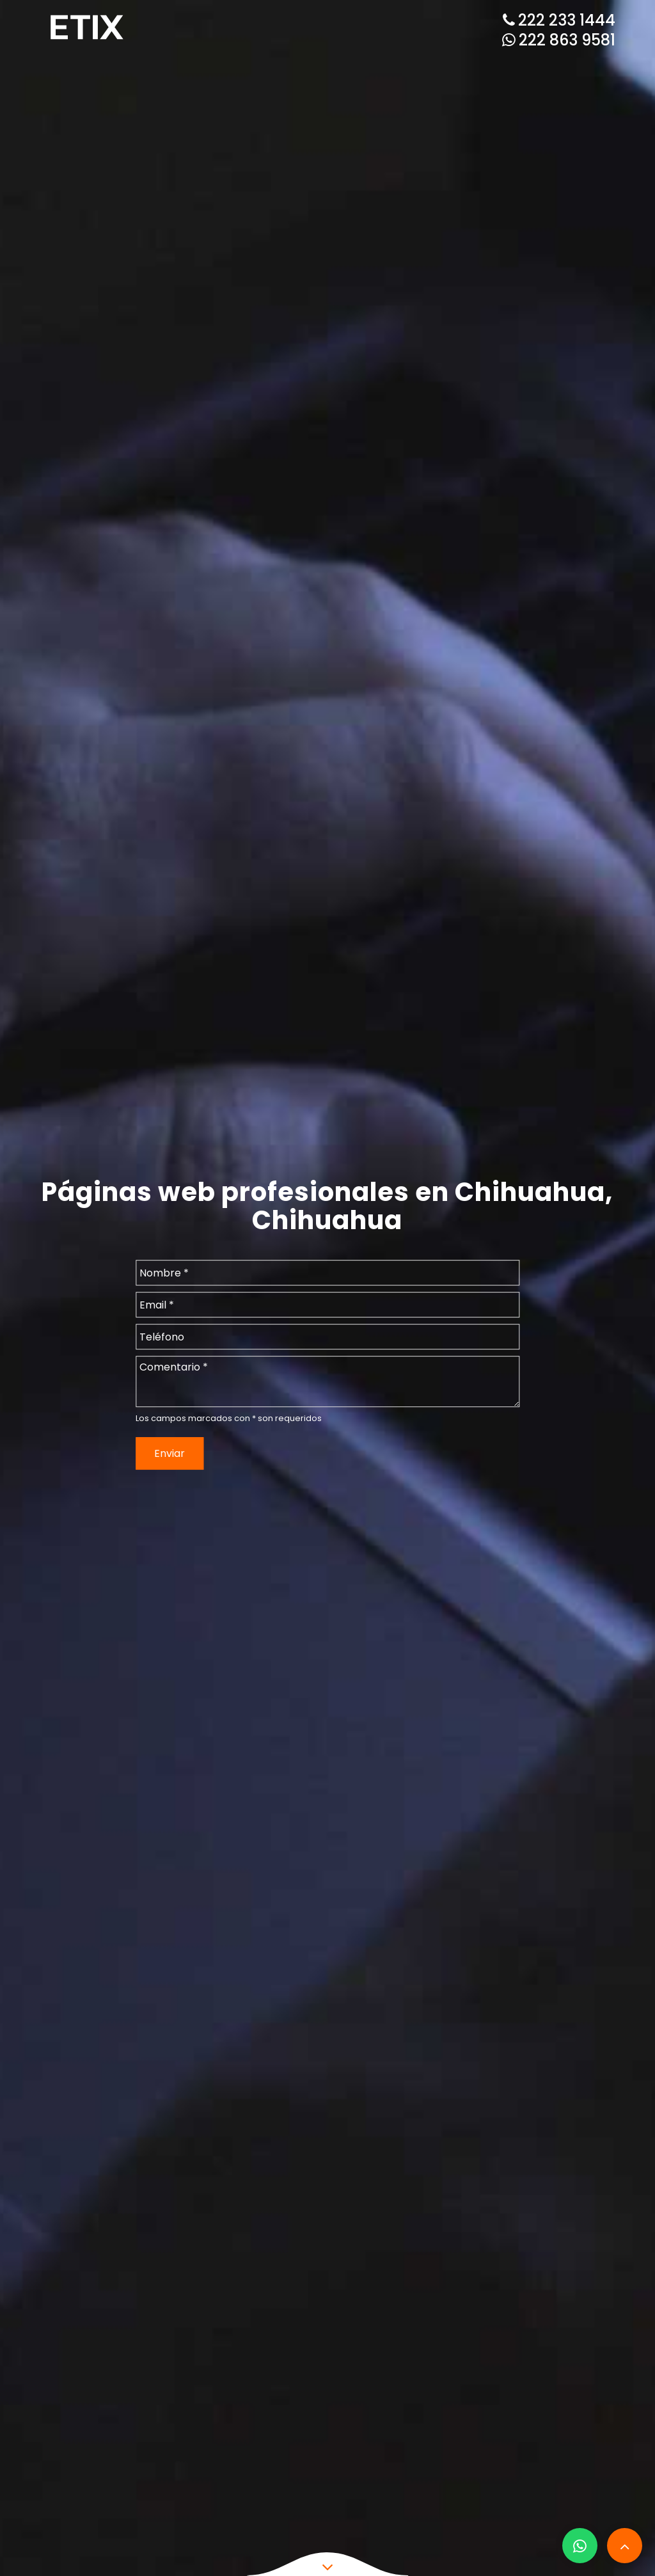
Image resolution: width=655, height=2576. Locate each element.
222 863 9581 (558, 40)
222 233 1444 (559, 20)
